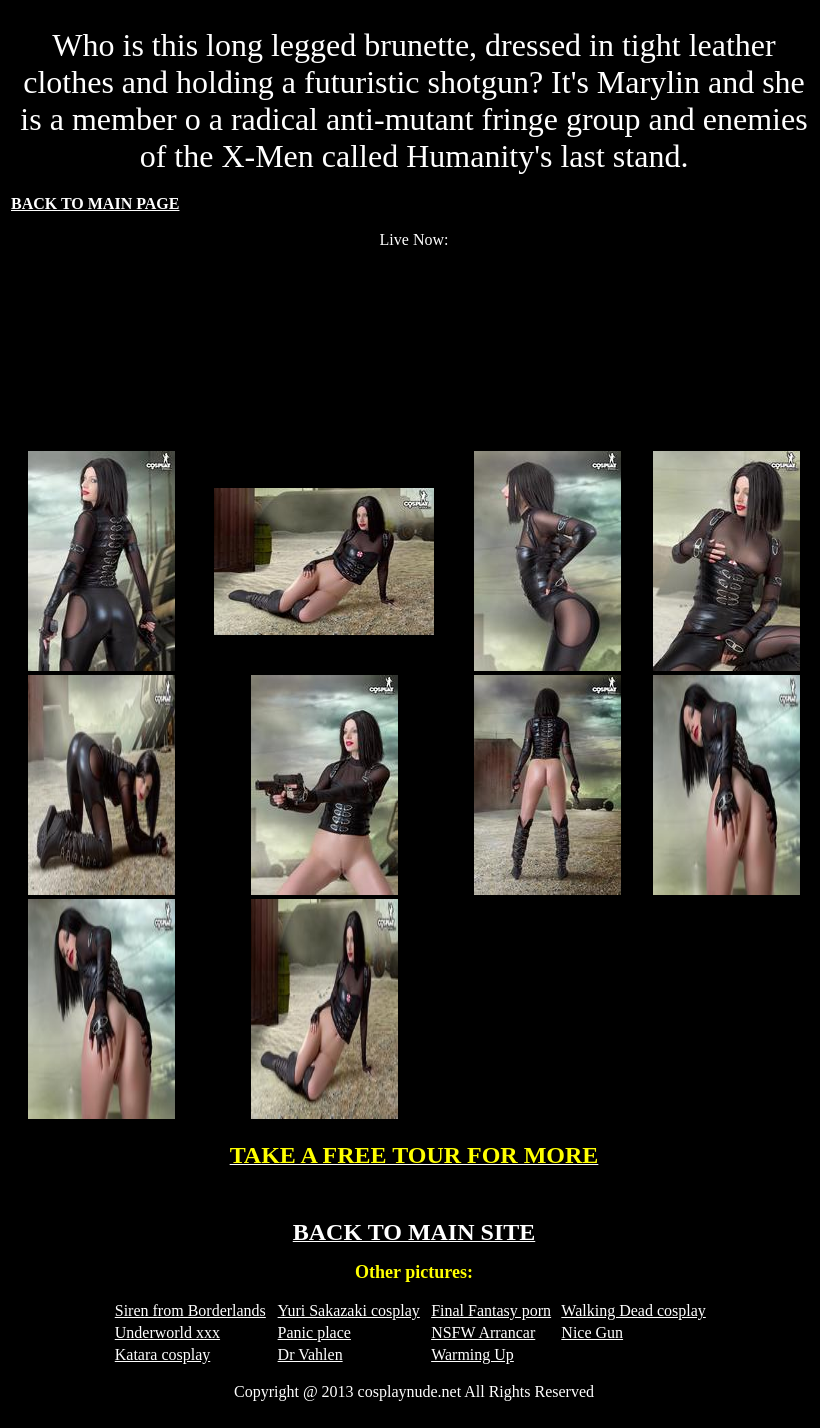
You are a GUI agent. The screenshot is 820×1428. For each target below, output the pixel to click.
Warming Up (472, 1354)
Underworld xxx (167, 1332)
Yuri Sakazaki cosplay (349, 1310)
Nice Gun (592, 1332)
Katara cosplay (163, 1354)
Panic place (314, 1332)
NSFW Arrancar (483, 1332)
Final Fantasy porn (491, 1310)
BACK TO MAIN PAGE (95, 203)
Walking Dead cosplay (633, 1310)
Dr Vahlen (310, 1354)
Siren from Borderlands (190, 1310)
